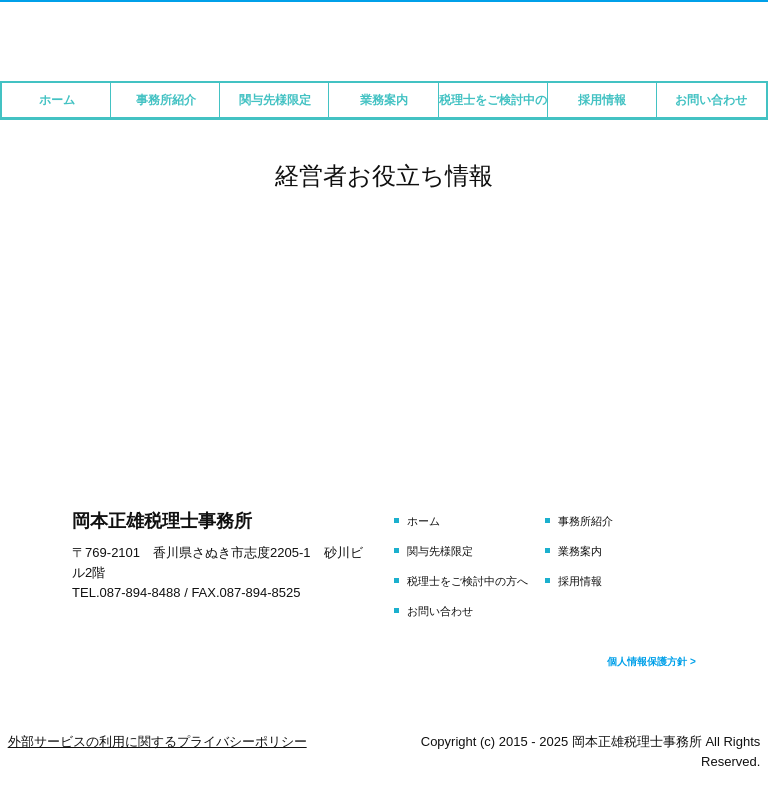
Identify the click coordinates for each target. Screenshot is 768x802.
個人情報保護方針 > (651, 661)
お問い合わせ (711, 100)
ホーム (57, 100)
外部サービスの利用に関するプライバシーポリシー (157, 741)
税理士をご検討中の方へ (493, 100)
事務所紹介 (166, 100)
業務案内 (384, 100)
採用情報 (602, 100)
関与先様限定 (275, 100)
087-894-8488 (140, 592)
